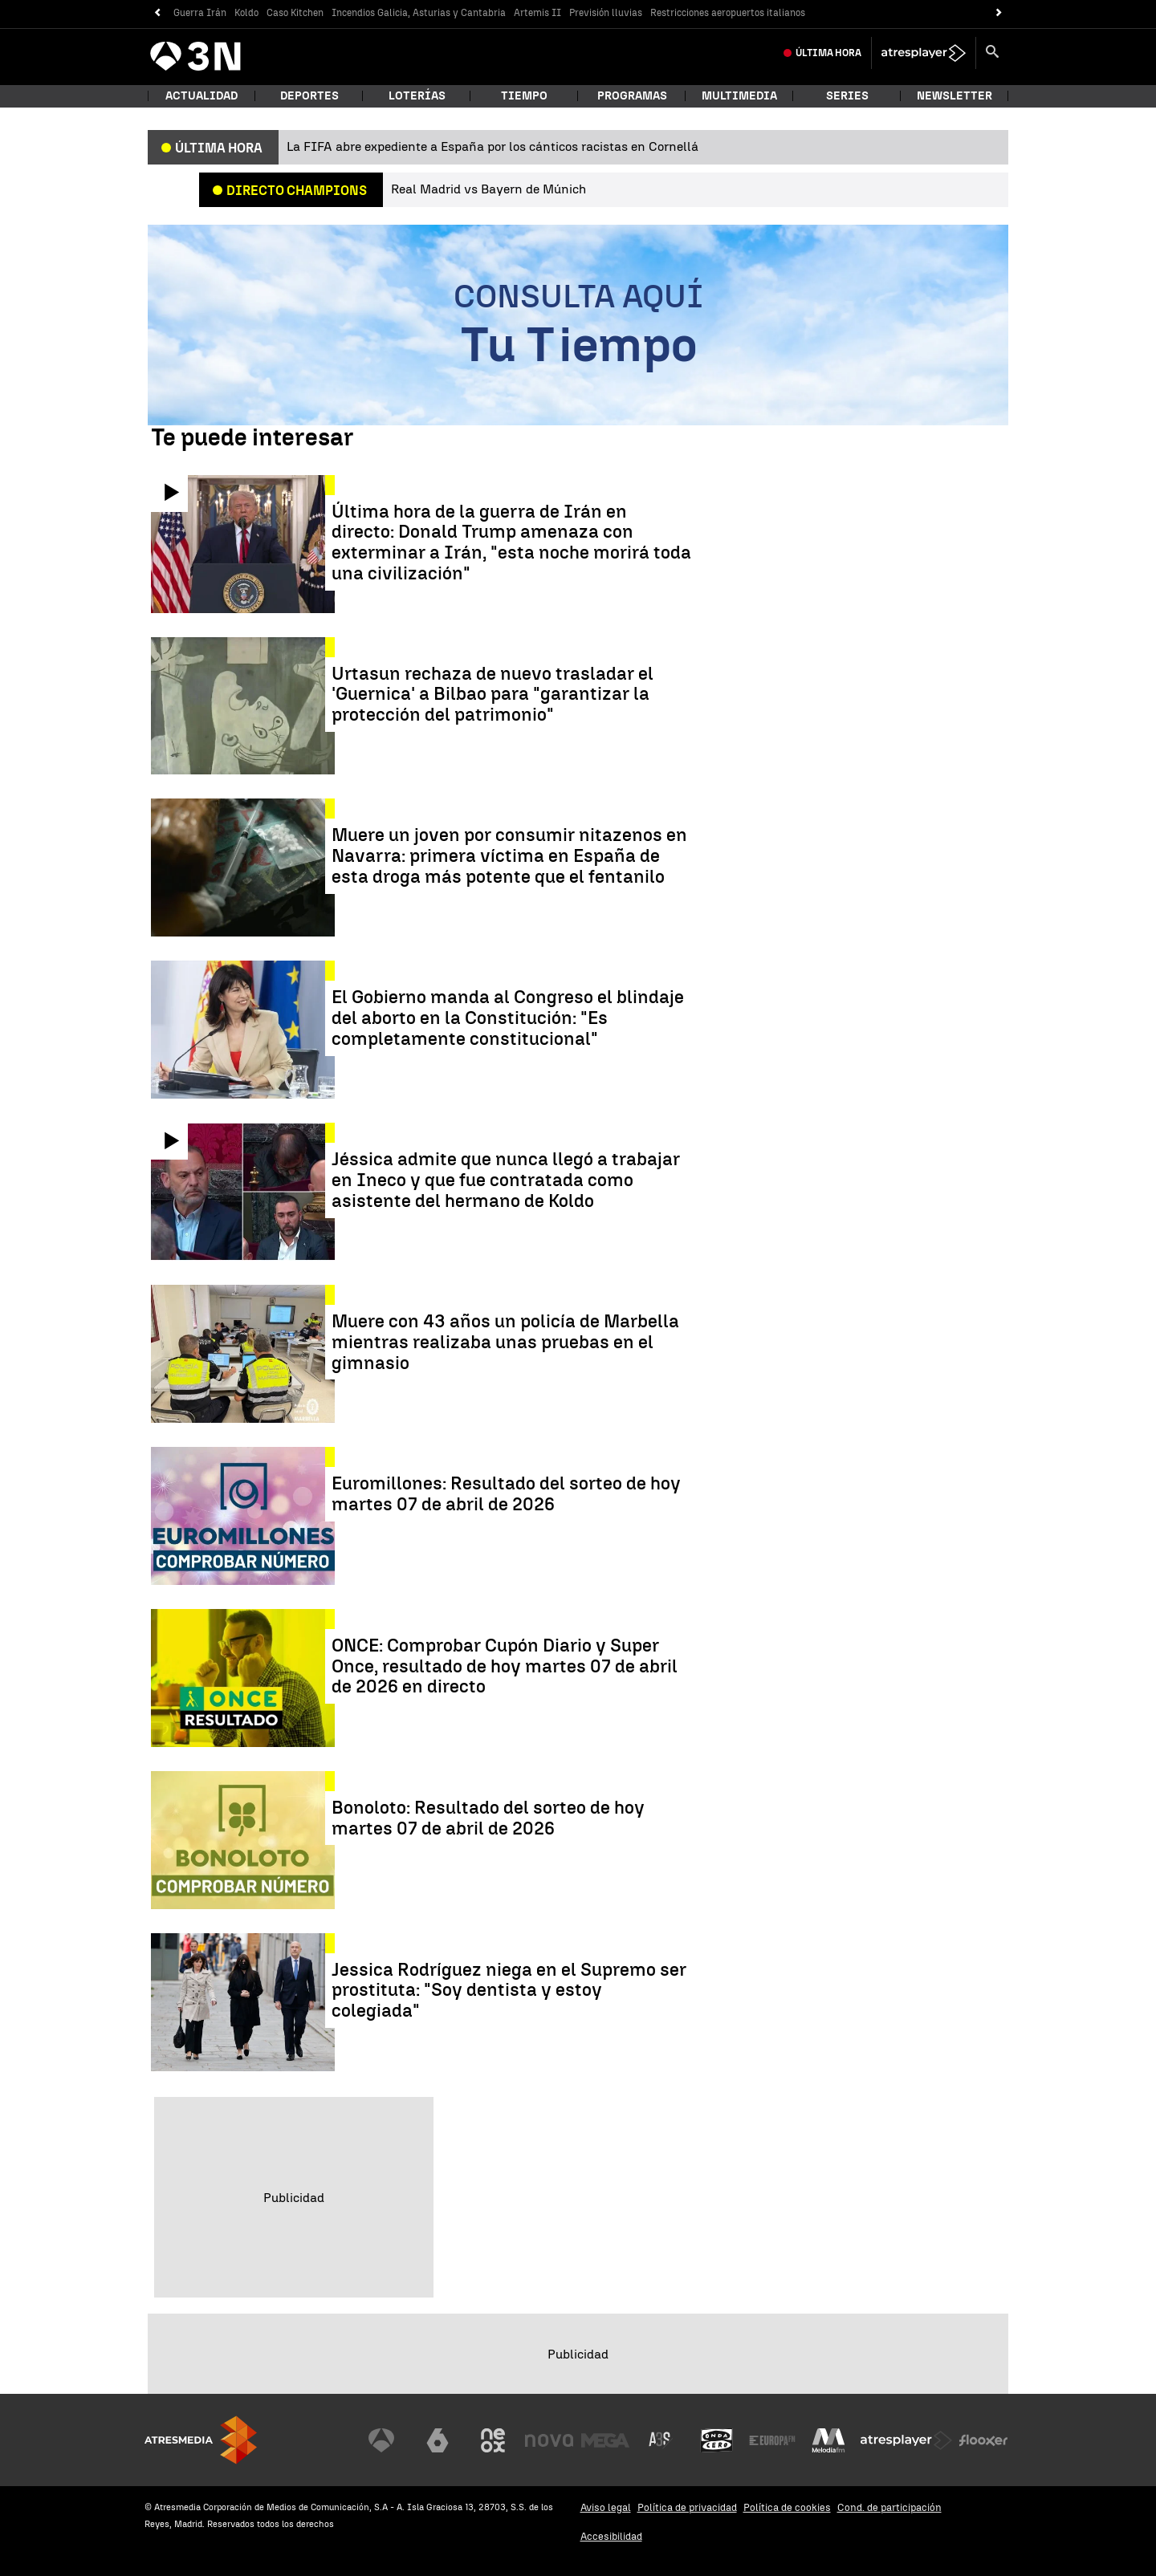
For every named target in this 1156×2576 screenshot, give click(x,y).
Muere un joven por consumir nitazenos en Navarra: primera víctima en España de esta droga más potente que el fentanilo (509, 856)
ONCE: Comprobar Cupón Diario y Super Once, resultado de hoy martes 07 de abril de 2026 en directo (505, 1666)
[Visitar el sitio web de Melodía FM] (828, 2440)
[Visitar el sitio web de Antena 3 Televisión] (381, 2440)
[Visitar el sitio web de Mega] (605, 2440)
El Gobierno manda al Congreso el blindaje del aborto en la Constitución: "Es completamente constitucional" (508, 1018)
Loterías (417, 96)
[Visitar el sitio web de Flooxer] (983, 2440)
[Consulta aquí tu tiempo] (578, 325)
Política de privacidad (687, 2507)
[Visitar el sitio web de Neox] (493, 2440)
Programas (632, 96)
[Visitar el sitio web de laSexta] (437, 2440)
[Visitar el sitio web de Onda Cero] (717, 2440)
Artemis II (537, 12)
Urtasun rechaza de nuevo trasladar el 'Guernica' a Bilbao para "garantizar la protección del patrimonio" (492, 694)
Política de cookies (787, 2507)
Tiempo (524, 96)
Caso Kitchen (295, 12)
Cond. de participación (889, 2507)
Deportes (309, 96)
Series (847, 96)
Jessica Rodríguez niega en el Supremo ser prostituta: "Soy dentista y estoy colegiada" (509, 1990)
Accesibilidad (611, 2536)
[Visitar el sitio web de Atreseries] (661, 2440)
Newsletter (954, 96)
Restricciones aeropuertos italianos (727, 12)
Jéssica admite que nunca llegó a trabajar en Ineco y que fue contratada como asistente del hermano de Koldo (506, 1180)
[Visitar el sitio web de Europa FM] (772, 2440)
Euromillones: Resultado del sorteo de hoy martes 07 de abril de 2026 (506, 1494)
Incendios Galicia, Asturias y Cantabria (419, 12)
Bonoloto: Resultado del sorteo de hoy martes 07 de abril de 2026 (488, 1818)
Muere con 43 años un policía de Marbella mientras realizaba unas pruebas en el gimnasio (505, 1342)
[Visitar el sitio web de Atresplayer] (906, 2440)
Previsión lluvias (605, 12)
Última (828, 53)
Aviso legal (605, 2507)
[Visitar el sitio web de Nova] (549, 2440)
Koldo (246, 12)
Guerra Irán (199, 12)
